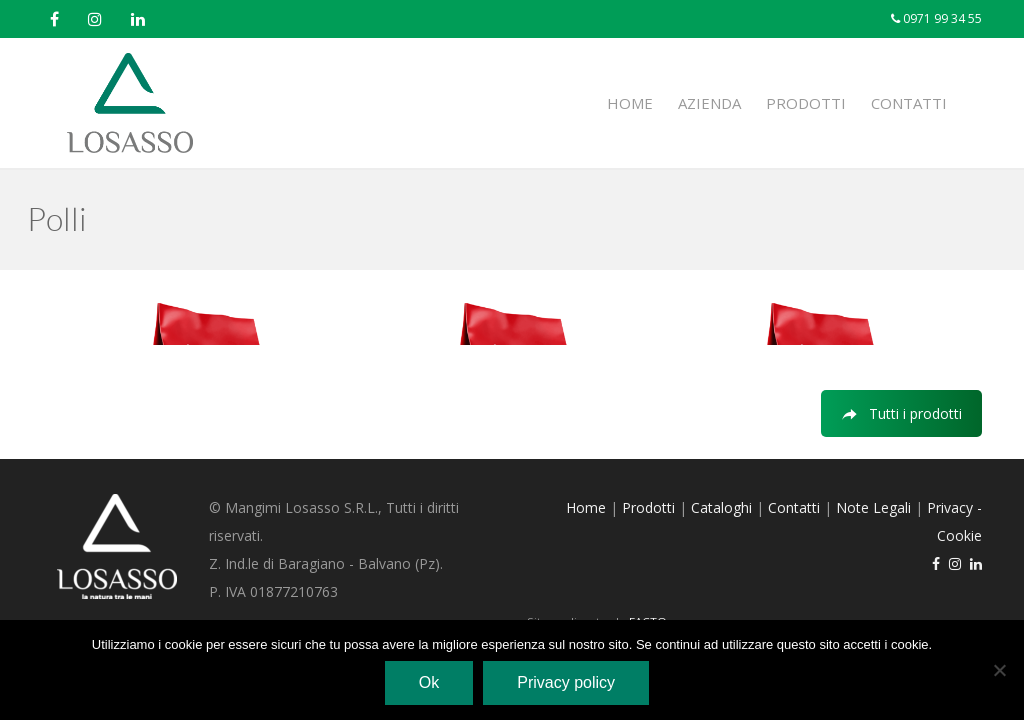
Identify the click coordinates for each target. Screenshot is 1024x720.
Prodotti (806, 103)
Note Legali (873, 507)
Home (630, 103)
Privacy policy (566, 682)
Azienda (709, 103)
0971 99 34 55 (941, 18)
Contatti (909, 103)
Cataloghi (721, 507)
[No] (999, 670)
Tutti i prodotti (901, 413)
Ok (429, 682)
